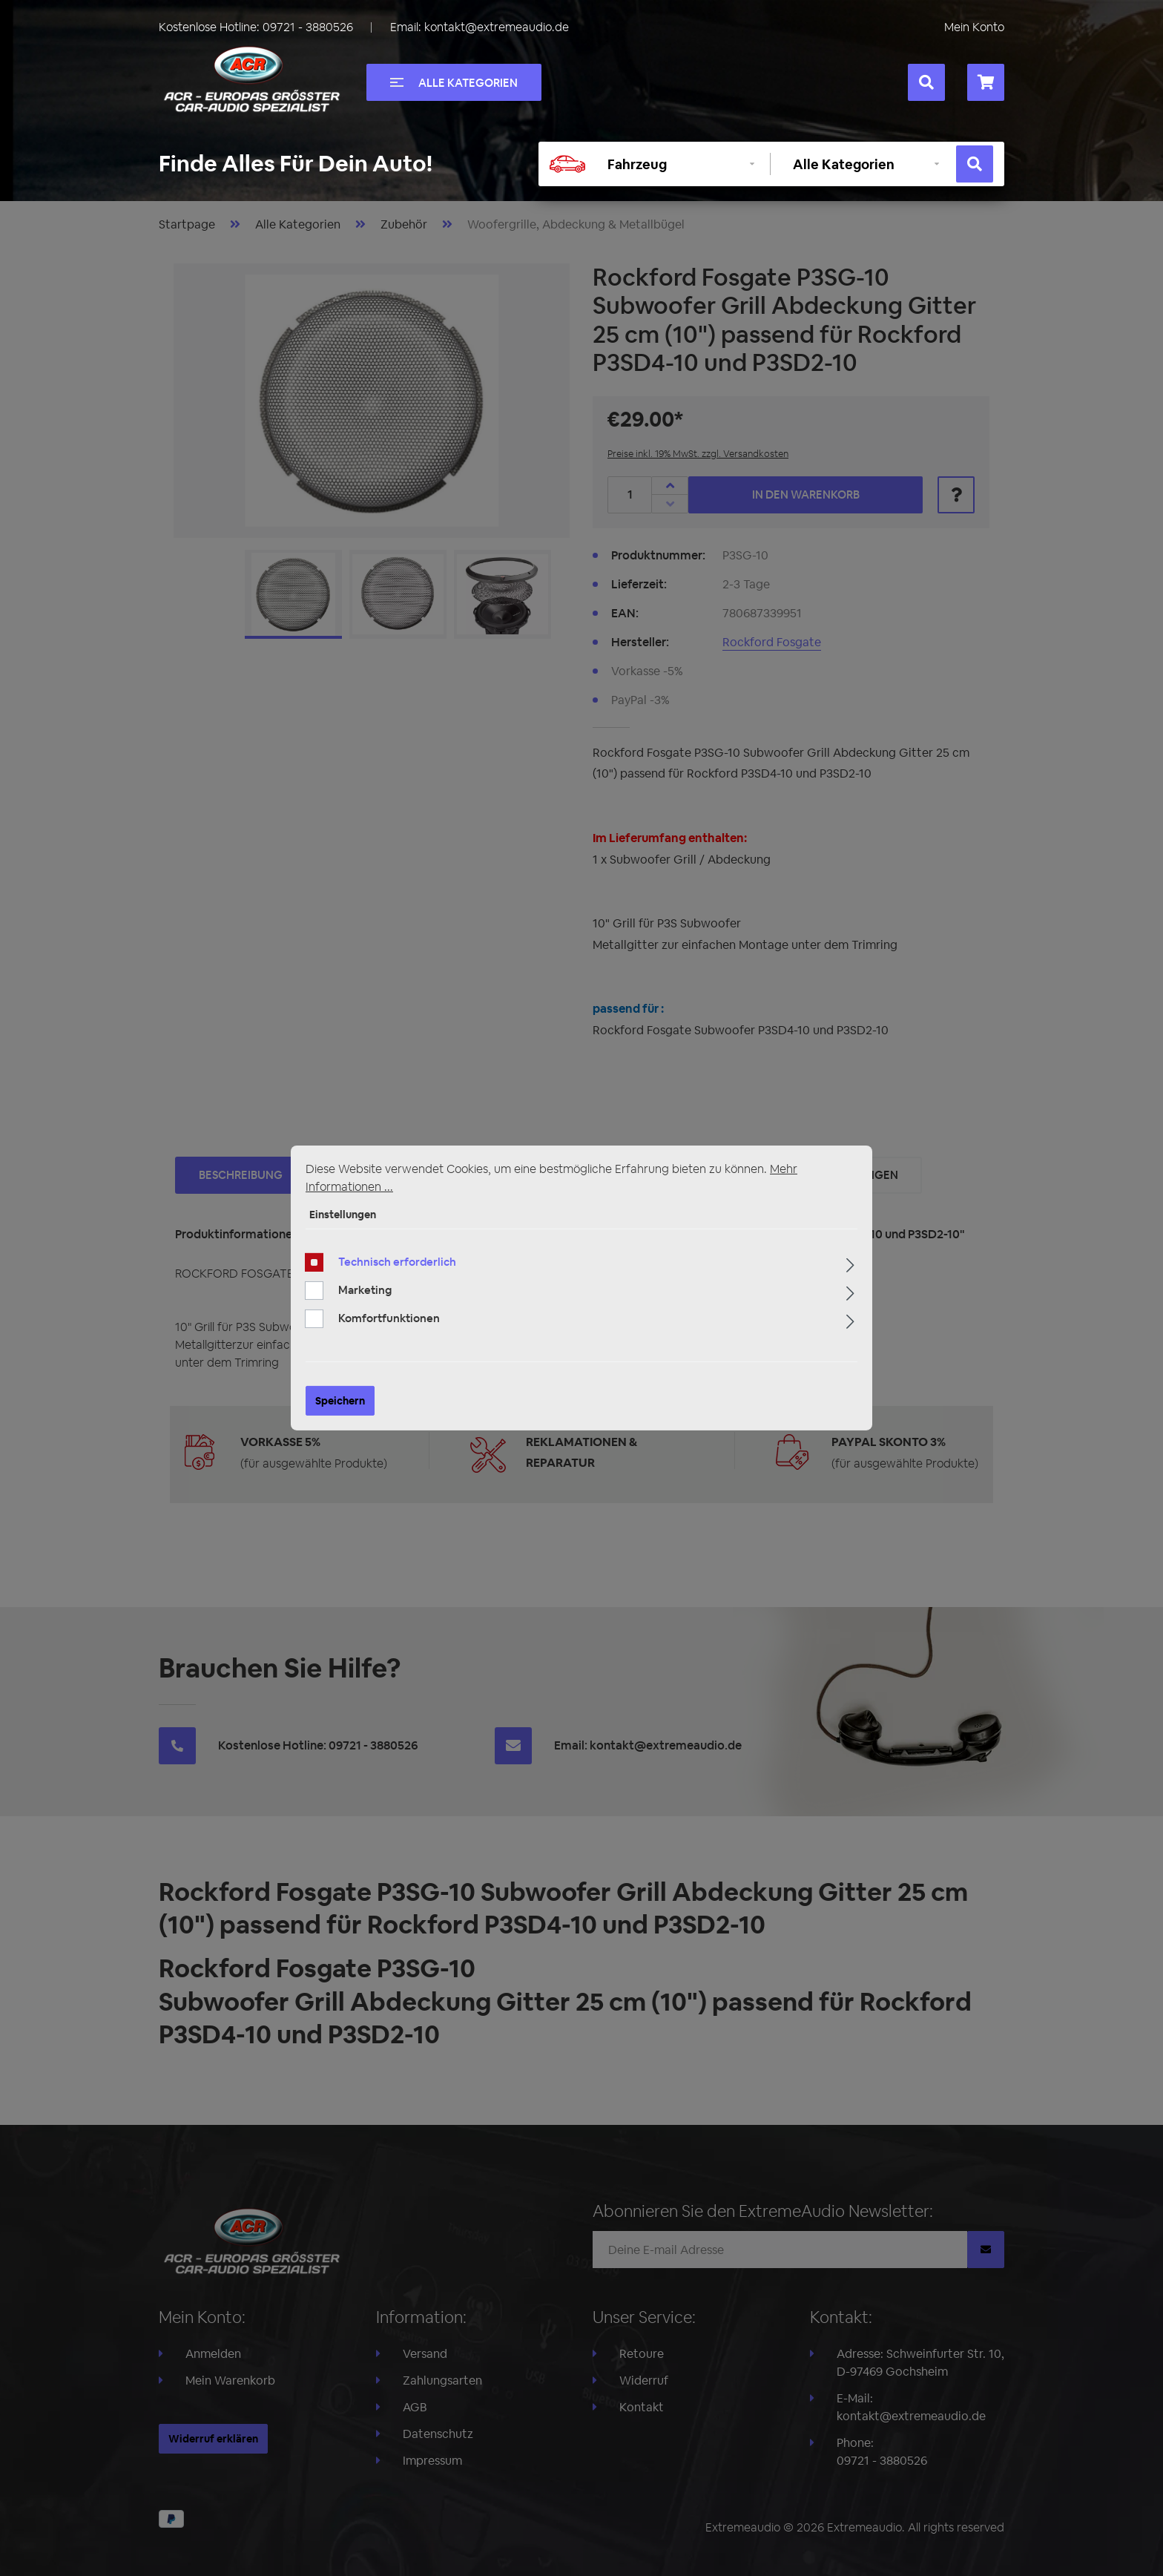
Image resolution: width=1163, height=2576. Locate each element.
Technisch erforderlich (397, 1270)
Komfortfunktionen (389, 1326)
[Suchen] (926, 82)
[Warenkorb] (985, 82)
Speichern (340, 1409)
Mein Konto (974, 27)
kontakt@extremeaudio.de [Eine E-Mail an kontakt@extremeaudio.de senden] (496, 27)
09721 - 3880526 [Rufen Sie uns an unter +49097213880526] (308, 27)
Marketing (365, 1298)
